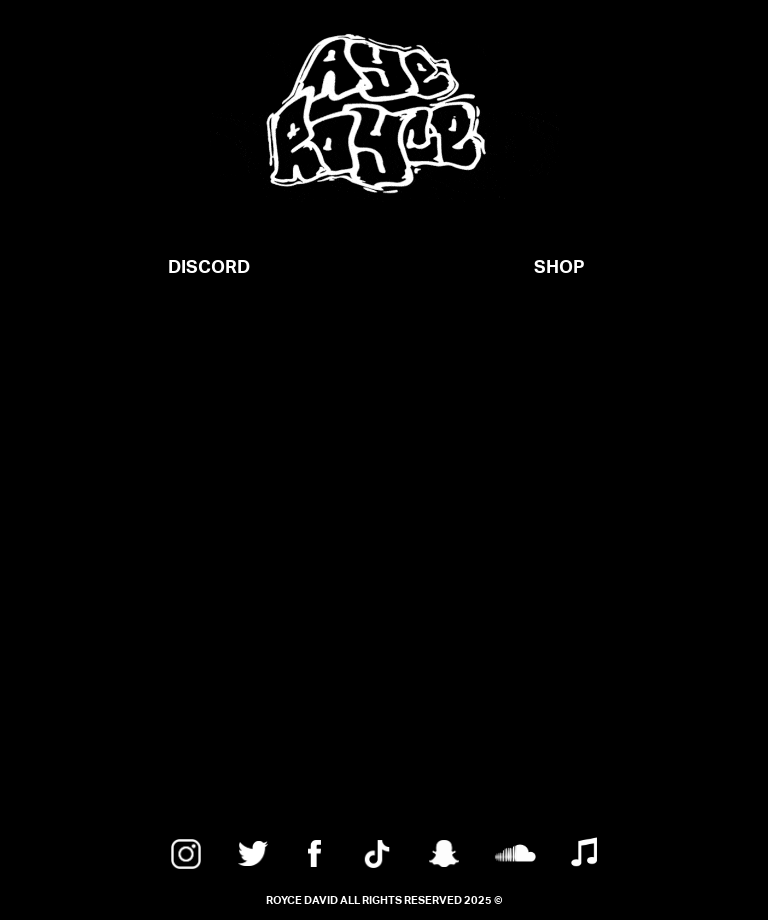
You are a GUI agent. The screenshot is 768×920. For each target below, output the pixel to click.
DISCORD (209, 267)
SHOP (559, 267)
